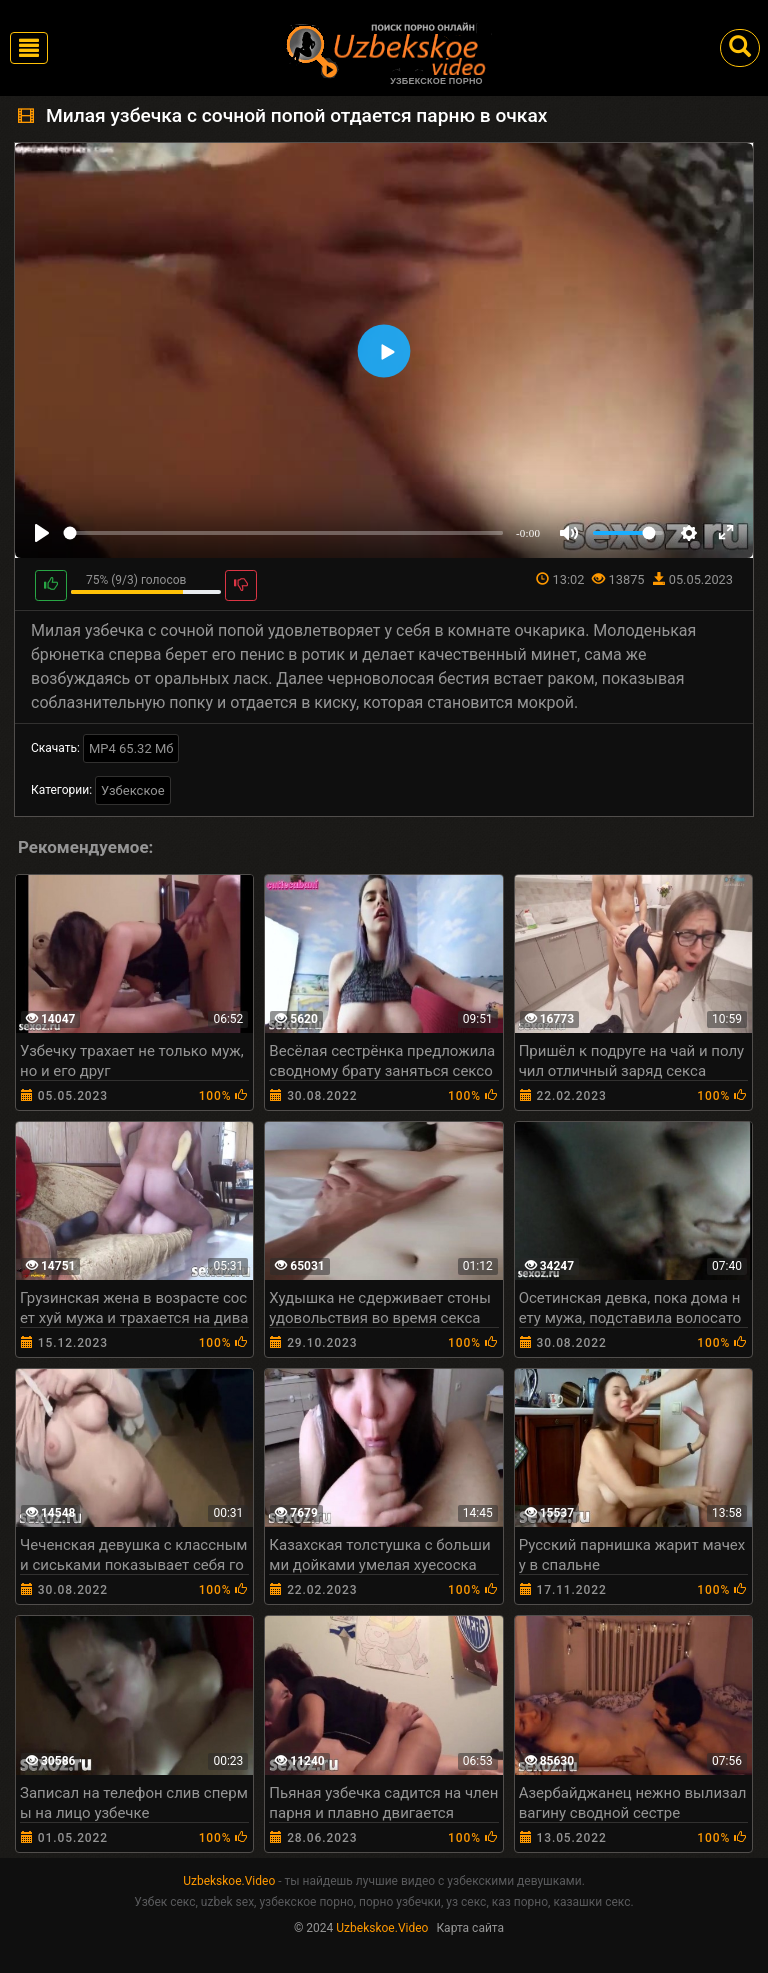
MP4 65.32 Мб (131, 748)
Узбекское (133, 790)
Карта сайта (470, 1928)
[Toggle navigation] (29, 48)
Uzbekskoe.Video (229, 1881)
